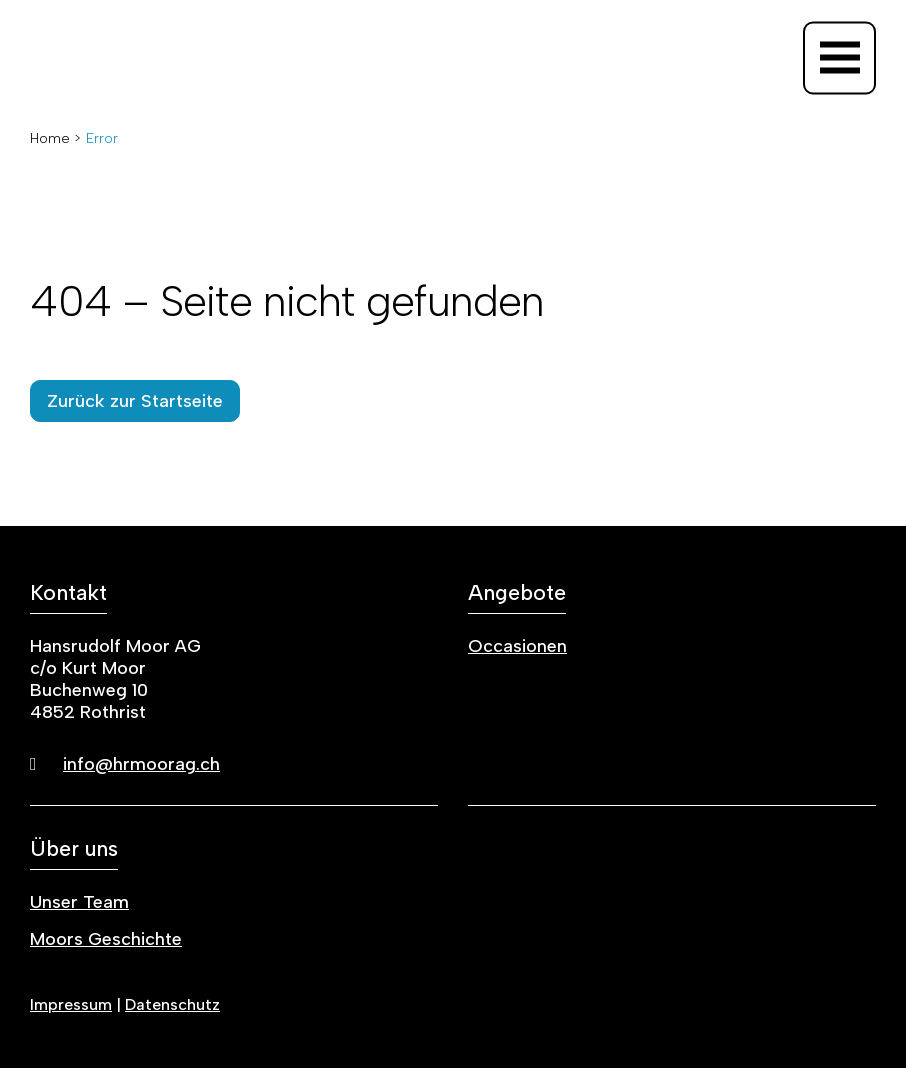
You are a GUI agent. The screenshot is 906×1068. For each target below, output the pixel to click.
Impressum (71, 1004)
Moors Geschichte (106, 939)
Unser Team (79, 902)
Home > (55, 138)
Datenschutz (172, 1004)
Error (102, 138)
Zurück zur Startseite (135, 401)
